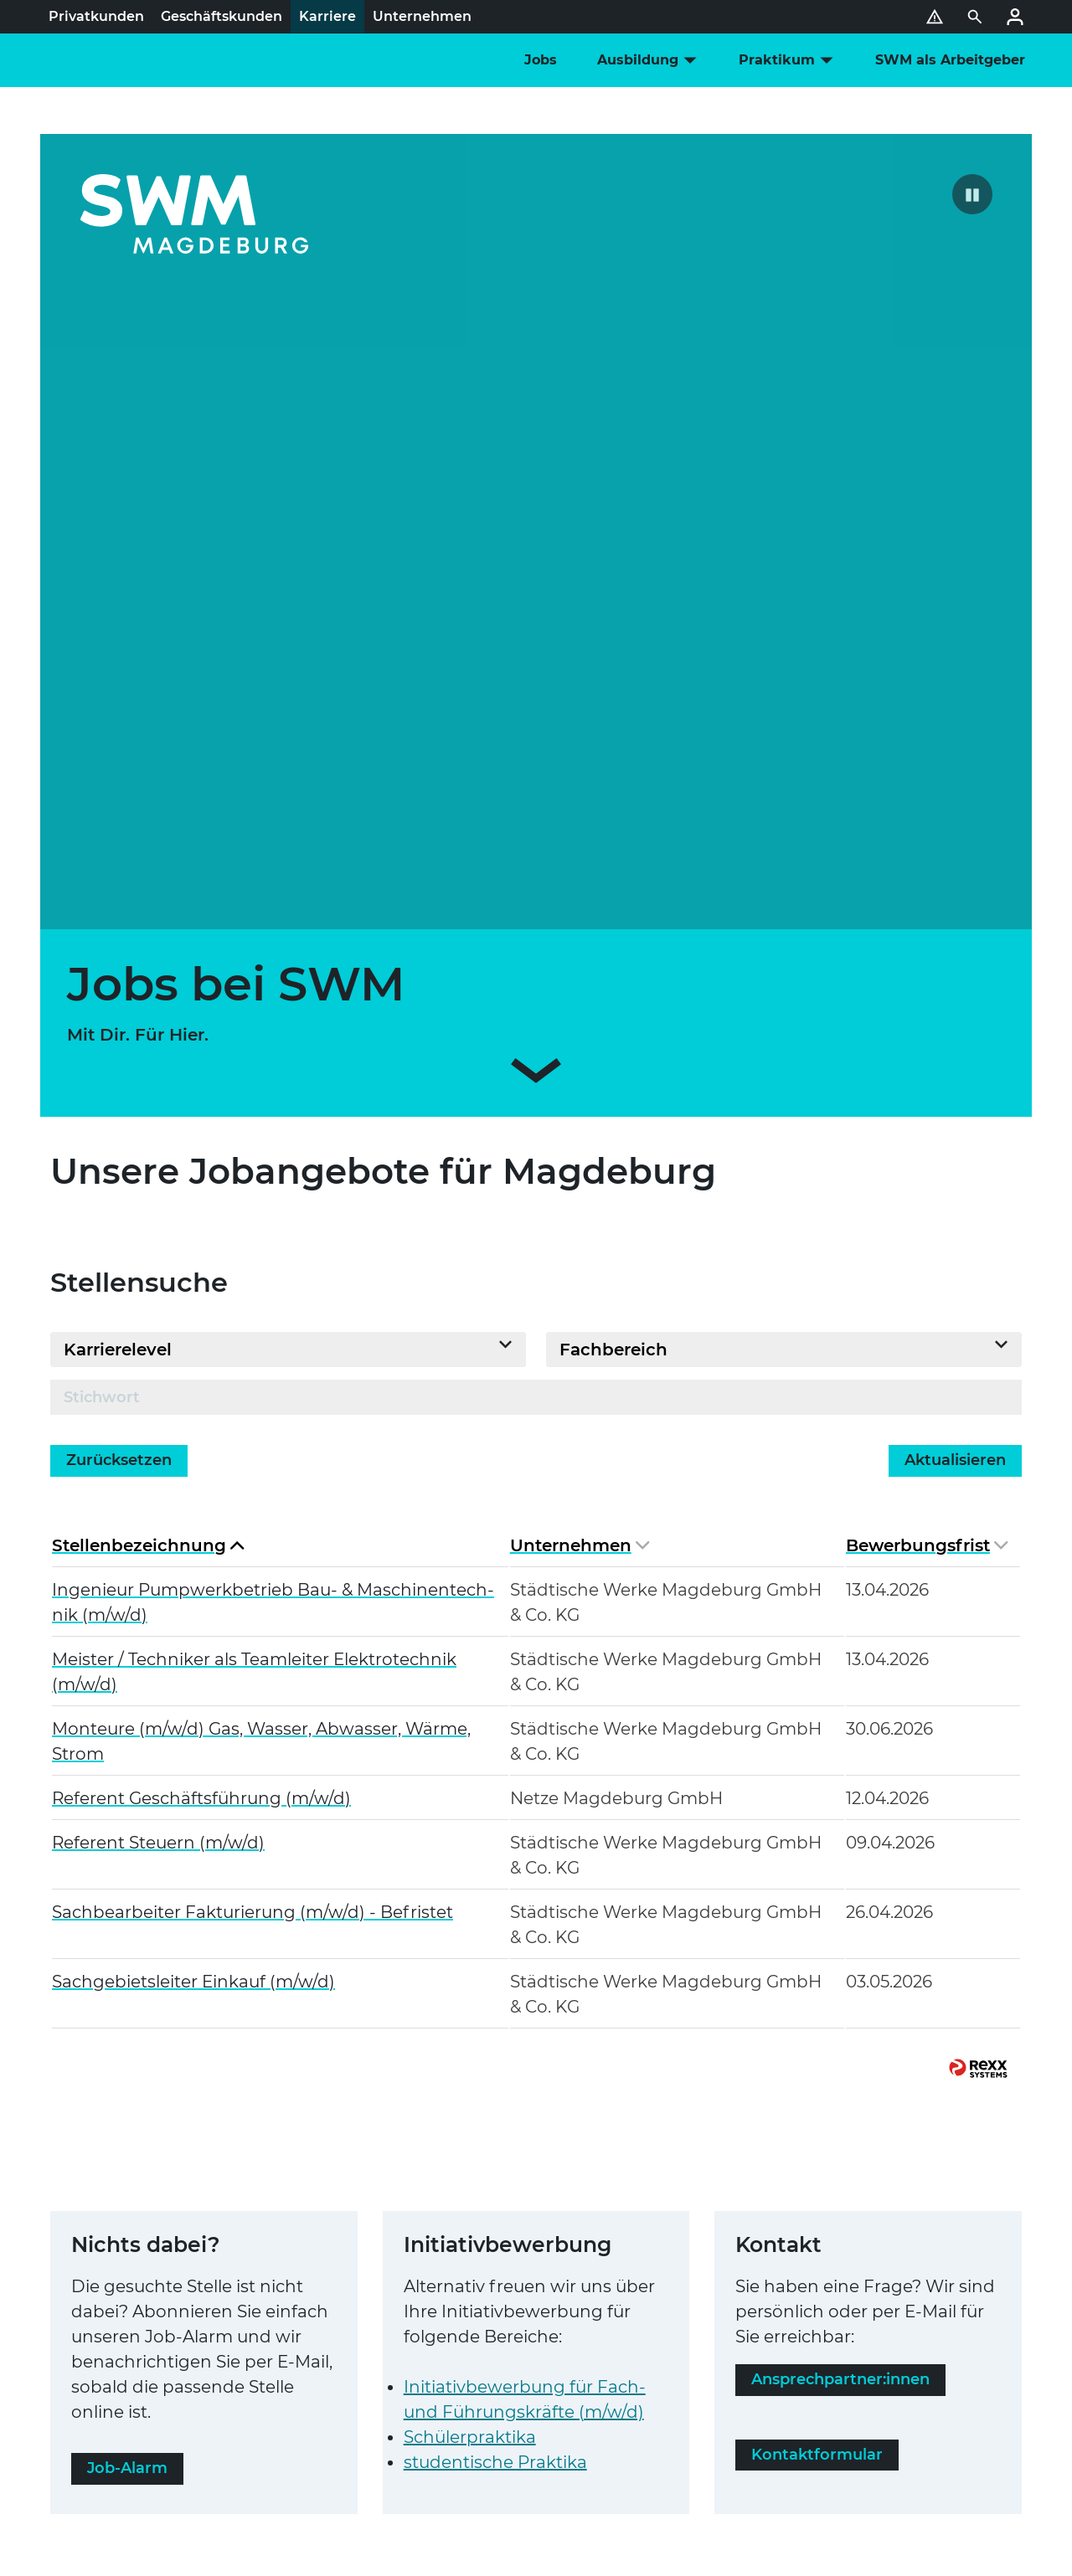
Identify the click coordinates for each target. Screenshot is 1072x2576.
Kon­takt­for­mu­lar (817, 1990)
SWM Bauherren (283, 2421)
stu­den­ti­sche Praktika (495, 1997)
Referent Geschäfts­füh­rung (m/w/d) (201, 1333)
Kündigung (402, 2354)
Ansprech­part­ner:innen (840, 1914)
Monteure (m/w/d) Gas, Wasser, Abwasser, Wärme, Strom (261, 1275)
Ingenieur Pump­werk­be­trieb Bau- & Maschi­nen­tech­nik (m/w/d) (273, 1136)
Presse (814, 2342)
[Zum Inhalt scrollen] (536, 609)
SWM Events (652, 2292)
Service (629, 2317)
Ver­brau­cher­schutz (165, 2354)
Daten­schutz (229, 2320)
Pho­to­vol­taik (654, 2393)
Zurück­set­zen (119, 995)
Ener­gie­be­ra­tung (671, 2342)
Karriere (819, 2317)
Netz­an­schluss (151, 2387)
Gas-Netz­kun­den (391, 2387)
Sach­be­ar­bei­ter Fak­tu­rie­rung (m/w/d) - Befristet (252, 1447)
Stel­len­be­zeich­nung (148, 1080)
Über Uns (826, 2292)
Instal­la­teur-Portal (163, 2421)
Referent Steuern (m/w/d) (158, 1377)
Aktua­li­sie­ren (955, 995)
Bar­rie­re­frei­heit (330, 2320)
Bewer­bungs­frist (927, 1080)
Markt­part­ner (389, 2421)
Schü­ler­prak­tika (470, 1972)
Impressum (142, 2320)
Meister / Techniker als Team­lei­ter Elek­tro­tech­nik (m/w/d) (254, 1206)
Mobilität (636, 2367)
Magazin (822, 2367)
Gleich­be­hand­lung (295, 2354)
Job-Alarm (127, 2003)
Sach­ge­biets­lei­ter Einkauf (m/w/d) (193, 1516)
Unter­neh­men (579, 1080)
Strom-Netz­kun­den (268, 2387)
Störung (469, 2421)
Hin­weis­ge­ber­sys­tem (455, 2320)
